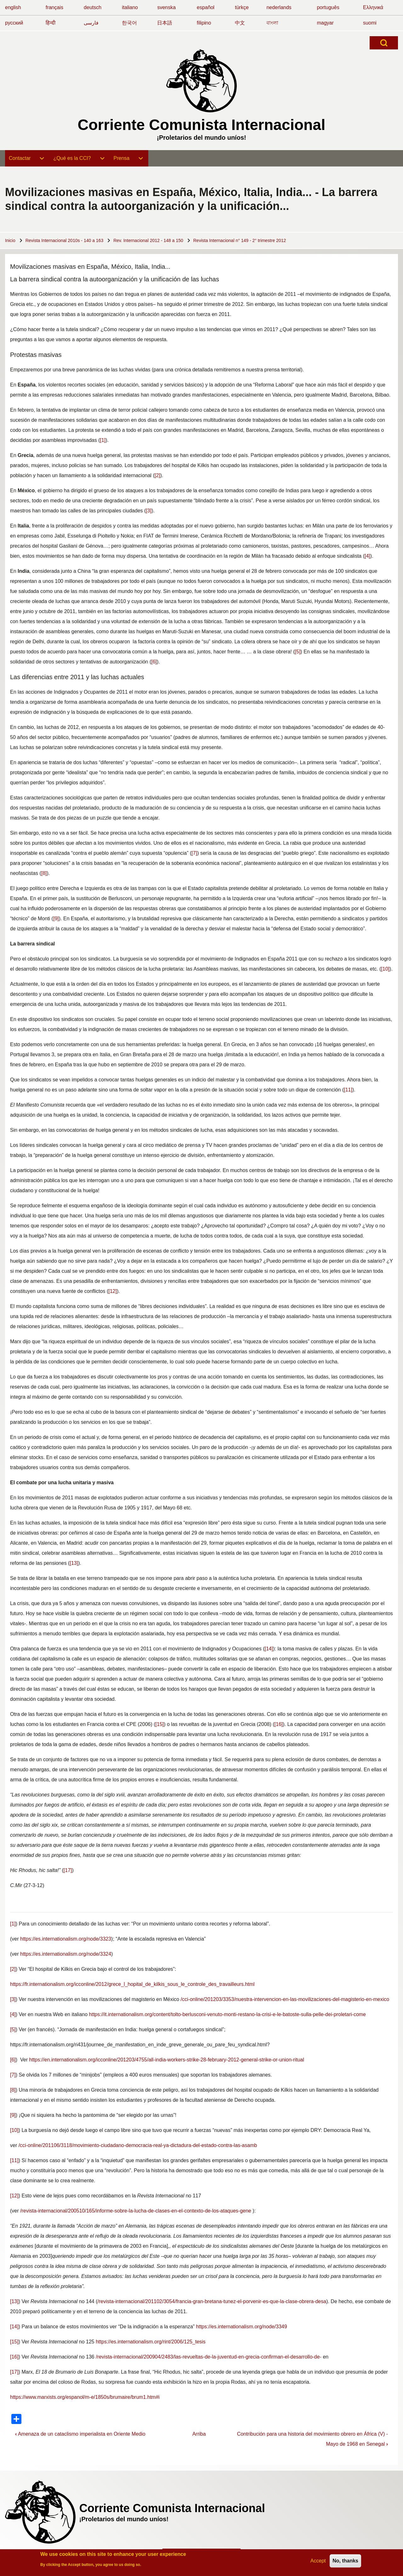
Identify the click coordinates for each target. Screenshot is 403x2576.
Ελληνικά (373, 7)
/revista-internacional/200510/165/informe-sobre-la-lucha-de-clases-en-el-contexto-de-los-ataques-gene (135, 2210)
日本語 (164, 22)
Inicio (10, 240)
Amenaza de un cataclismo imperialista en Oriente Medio (80, 2434)
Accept (318, 2560)
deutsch (92, 7)
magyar (325, 22)
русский (14, 22)
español (205, 7)
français (54, 7)
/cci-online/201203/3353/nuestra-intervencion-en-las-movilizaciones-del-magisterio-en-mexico (285, 1999)
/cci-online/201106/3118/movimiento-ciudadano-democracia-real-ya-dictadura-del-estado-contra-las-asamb (138, 2145)
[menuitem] (27, 158)
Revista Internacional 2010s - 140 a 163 (65, 240)
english (13, 7)
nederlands (278, 7)
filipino (204, 22)
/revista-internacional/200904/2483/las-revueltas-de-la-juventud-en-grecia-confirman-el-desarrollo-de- (208, 2356)
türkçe (242, 7)
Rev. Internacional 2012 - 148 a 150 (148, 240)
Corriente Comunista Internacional (202, 124)
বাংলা (272, 22)
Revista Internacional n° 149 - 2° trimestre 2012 (239, 240)
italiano (130, 7)
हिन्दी (50, 22)
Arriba (199, 2434)
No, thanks (345, 2560)
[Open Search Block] (384, 42)
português (328, 7)
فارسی (91, 22)
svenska (166, 7)
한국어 (129, 22)
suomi (370, 22)
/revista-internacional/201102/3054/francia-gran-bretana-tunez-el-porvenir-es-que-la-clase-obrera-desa (212, 2301)
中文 (240, 22)
